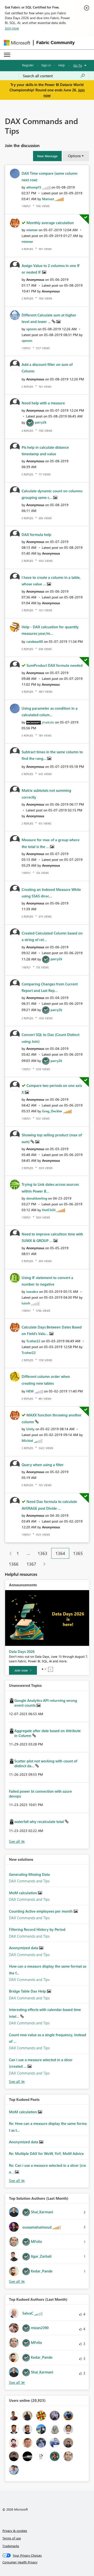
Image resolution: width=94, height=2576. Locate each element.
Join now (12, 28)
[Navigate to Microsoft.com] (17, 43)
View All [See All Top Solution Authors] (17, 2281)
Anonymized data (24, 1947)
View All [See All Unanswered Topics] (17, 1841)
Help (61, 65)
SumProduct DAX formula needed (54, 665)
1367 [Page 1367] (31, 1564)
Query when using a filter (43, 1464)
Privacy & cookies (14, 2531)
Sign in (46, 65)
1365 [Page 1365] (78, 1553)
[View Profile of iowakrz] (32, 1291)
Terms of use (11, 2538)
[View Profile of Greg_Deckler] (52, 1111)
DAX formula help (36, 534)
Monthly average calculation (50, 222)
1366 (13, 1564)
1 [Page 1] (18, 1553)
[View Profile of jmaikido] (48, 722)
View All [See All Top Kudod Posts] (17, 2180)
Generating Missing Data (29, 1874)
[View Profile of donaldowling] (36, 1198)
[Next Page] (43, 1564)
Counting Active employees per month (41, 1911)
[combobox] (54, 75)
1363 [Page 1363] (42, 1553)
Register (28, 65)
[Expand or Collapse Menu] (7, 55)
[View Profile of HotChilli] (49, 1210)
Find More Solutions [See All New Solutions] (17, 2081)
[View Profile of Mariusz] (48, 198)
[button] (47, 156)
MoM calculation (23, 1892)
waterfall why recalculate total (39, 1821)
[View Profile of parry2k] (40, 422)
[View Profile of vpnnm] (31, 329)
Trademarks (10, 2546)
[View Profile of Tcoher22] (33, 1341)
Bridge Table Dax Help (28, 1991)
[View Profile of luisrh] (26, 1303)
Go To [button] (77, 65)
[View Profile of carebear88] (34, 641)
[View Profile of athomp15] (33, 187)
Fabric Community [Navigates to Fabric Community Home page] (55, 42)
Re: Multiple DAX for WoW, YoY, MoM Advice (46, 2153)
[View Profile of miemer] (32, 230)
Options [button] (74, 155)
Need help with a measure (43, 403)
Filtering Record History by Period (37, 1929)
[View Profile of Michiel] (27, 1440)
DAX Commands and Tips (29, 1880)
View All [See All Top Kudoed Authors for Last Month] (17, 2382)
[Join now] (23, 1670)
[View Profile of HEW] (30, 1391)
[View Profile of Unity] (30, 1429)
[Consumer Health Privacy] (47, 2562)
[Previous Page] (8, 1553)
